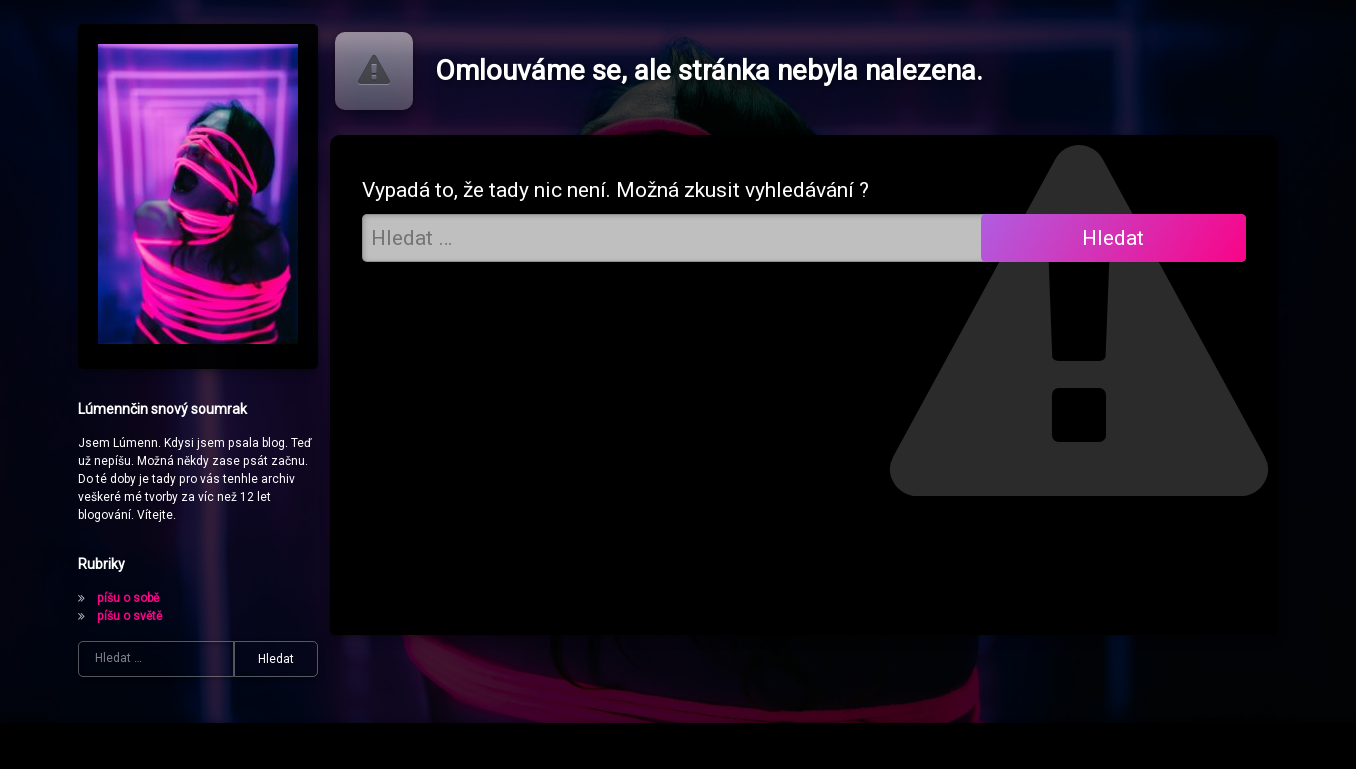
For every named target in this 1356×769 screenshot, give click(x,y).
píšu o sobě (128, 598)
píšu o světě (129, 616)
